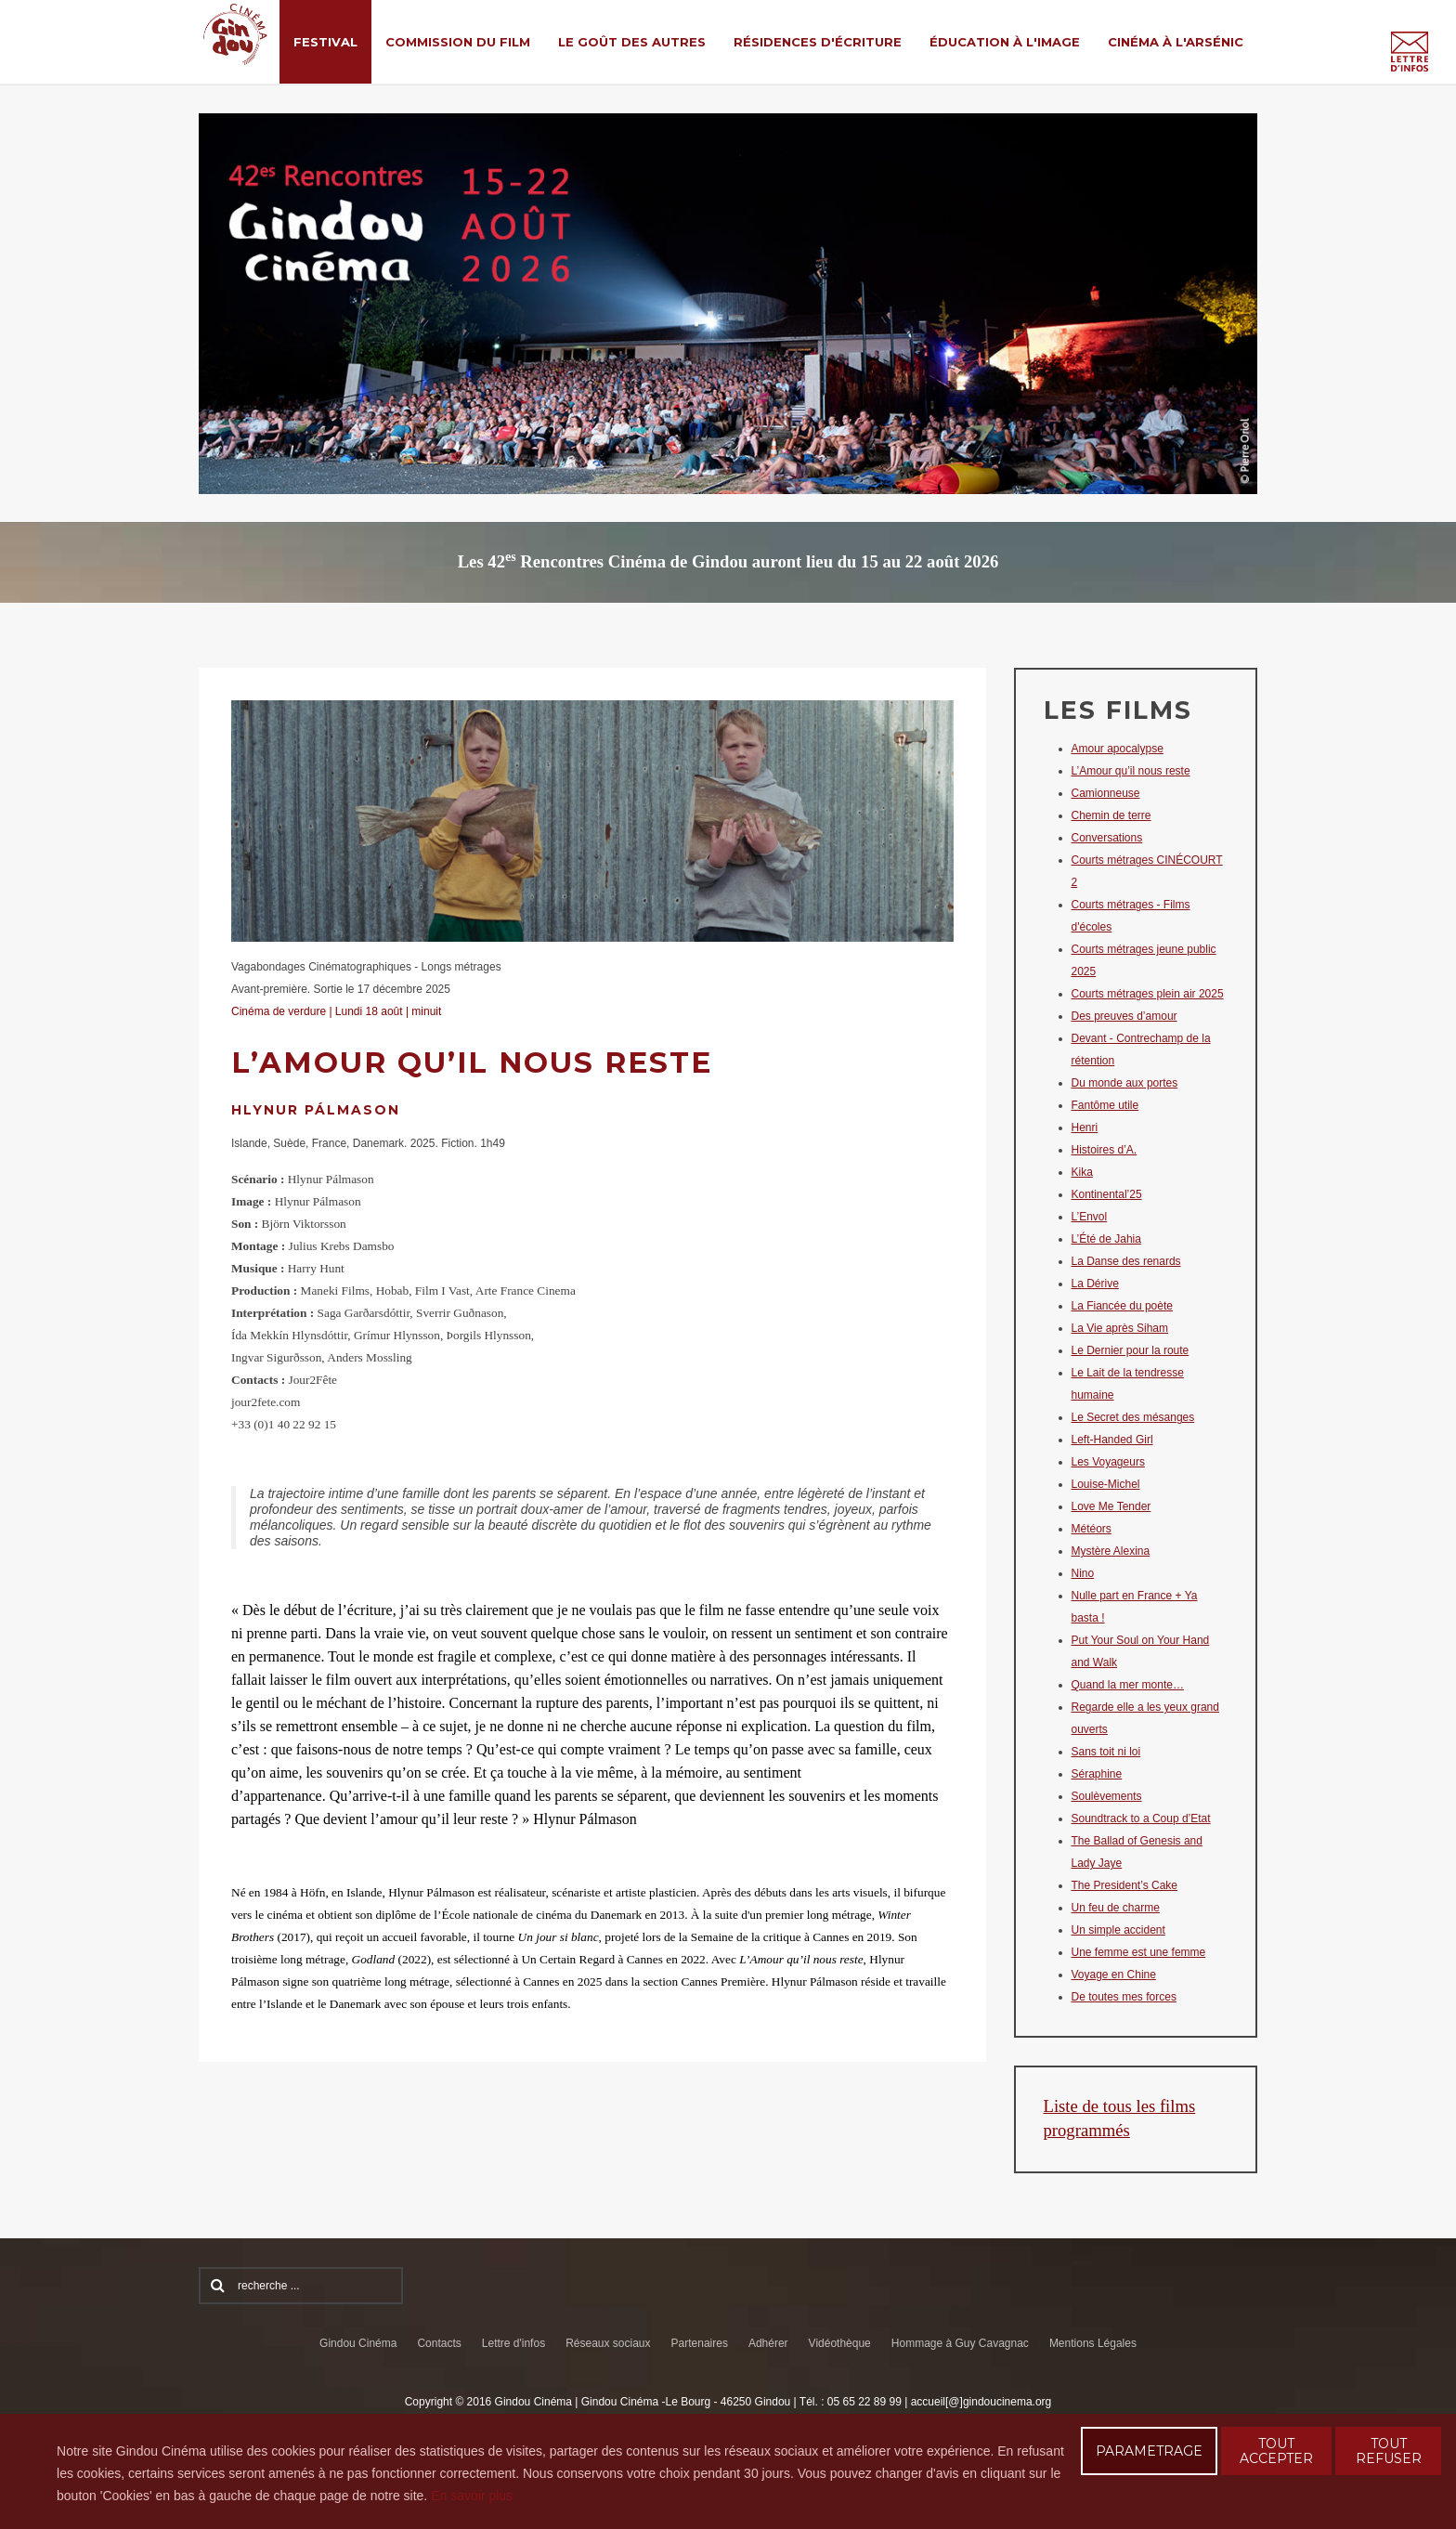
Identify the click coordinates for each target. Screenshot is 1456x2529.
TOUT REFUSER (1389, 2451)
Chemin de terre (1111, 815)
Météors (1092, 1528)
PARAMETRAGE (1149, 2451)
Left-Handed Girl (1112, 1439)
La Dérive (1095, 1283)
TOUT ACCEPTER (1276, 2451)
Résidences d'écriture (818, 41)
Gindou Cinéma (357, 2343)
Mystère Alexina (1111, 1551)
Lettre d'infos (513, 2343)
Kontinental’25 (1107, 1194)
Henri (1085, 1127)
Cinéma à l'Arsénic (1175, 41)
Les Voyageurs (1108, 1461)
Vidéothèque (840, 2343)
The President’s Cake (1125, 1885)
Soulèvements (1107, 1796)
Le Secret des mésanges (1133, 1417)
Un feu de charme (1116, 1907)
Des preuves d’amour (1124, 1016)
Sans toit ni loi (1106, 1751)
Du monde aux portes (1125, 1082)
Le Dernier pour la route (1131, 1350)
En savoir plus (472, 2495)
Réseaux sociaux (608, 2343)
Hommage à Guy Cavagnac (960, 2343)
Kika (1082, 1172)
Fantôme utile (1105, 1105)
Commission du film (457, 41)
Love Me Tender (1111, 1506)
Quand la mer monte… (1128, 1684)
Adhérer (768, 2343)
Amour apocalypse (1118, 748)
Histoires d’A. (1105, 1149)
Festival (325, 41)
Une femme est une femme (1139, 1952)
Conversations (1107, 837)
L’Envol (1090, 1216)
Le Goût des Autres (632, 41)
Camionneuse (1106, 793)
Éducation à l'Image (1005, 41)
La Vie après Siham (1120, 1328)
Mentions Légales (1093, 2343)
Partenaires (699, 2343)
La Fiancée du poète (1122, 1305)
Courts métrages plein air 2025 (1148, 993)
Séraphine (1097, 1773)
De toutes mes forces (1124, 1996)
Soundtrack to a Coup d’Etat (1141, 1818)
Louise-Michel (1106, 1484)
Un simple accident (1118, 1929)
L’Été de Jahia (1106, 1238)
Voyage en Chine (1114, 1974)
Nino (1083, 1573)
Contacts (439, 2343)
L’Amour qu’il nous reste (1131, 770)
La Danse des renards (1126, 1261)
